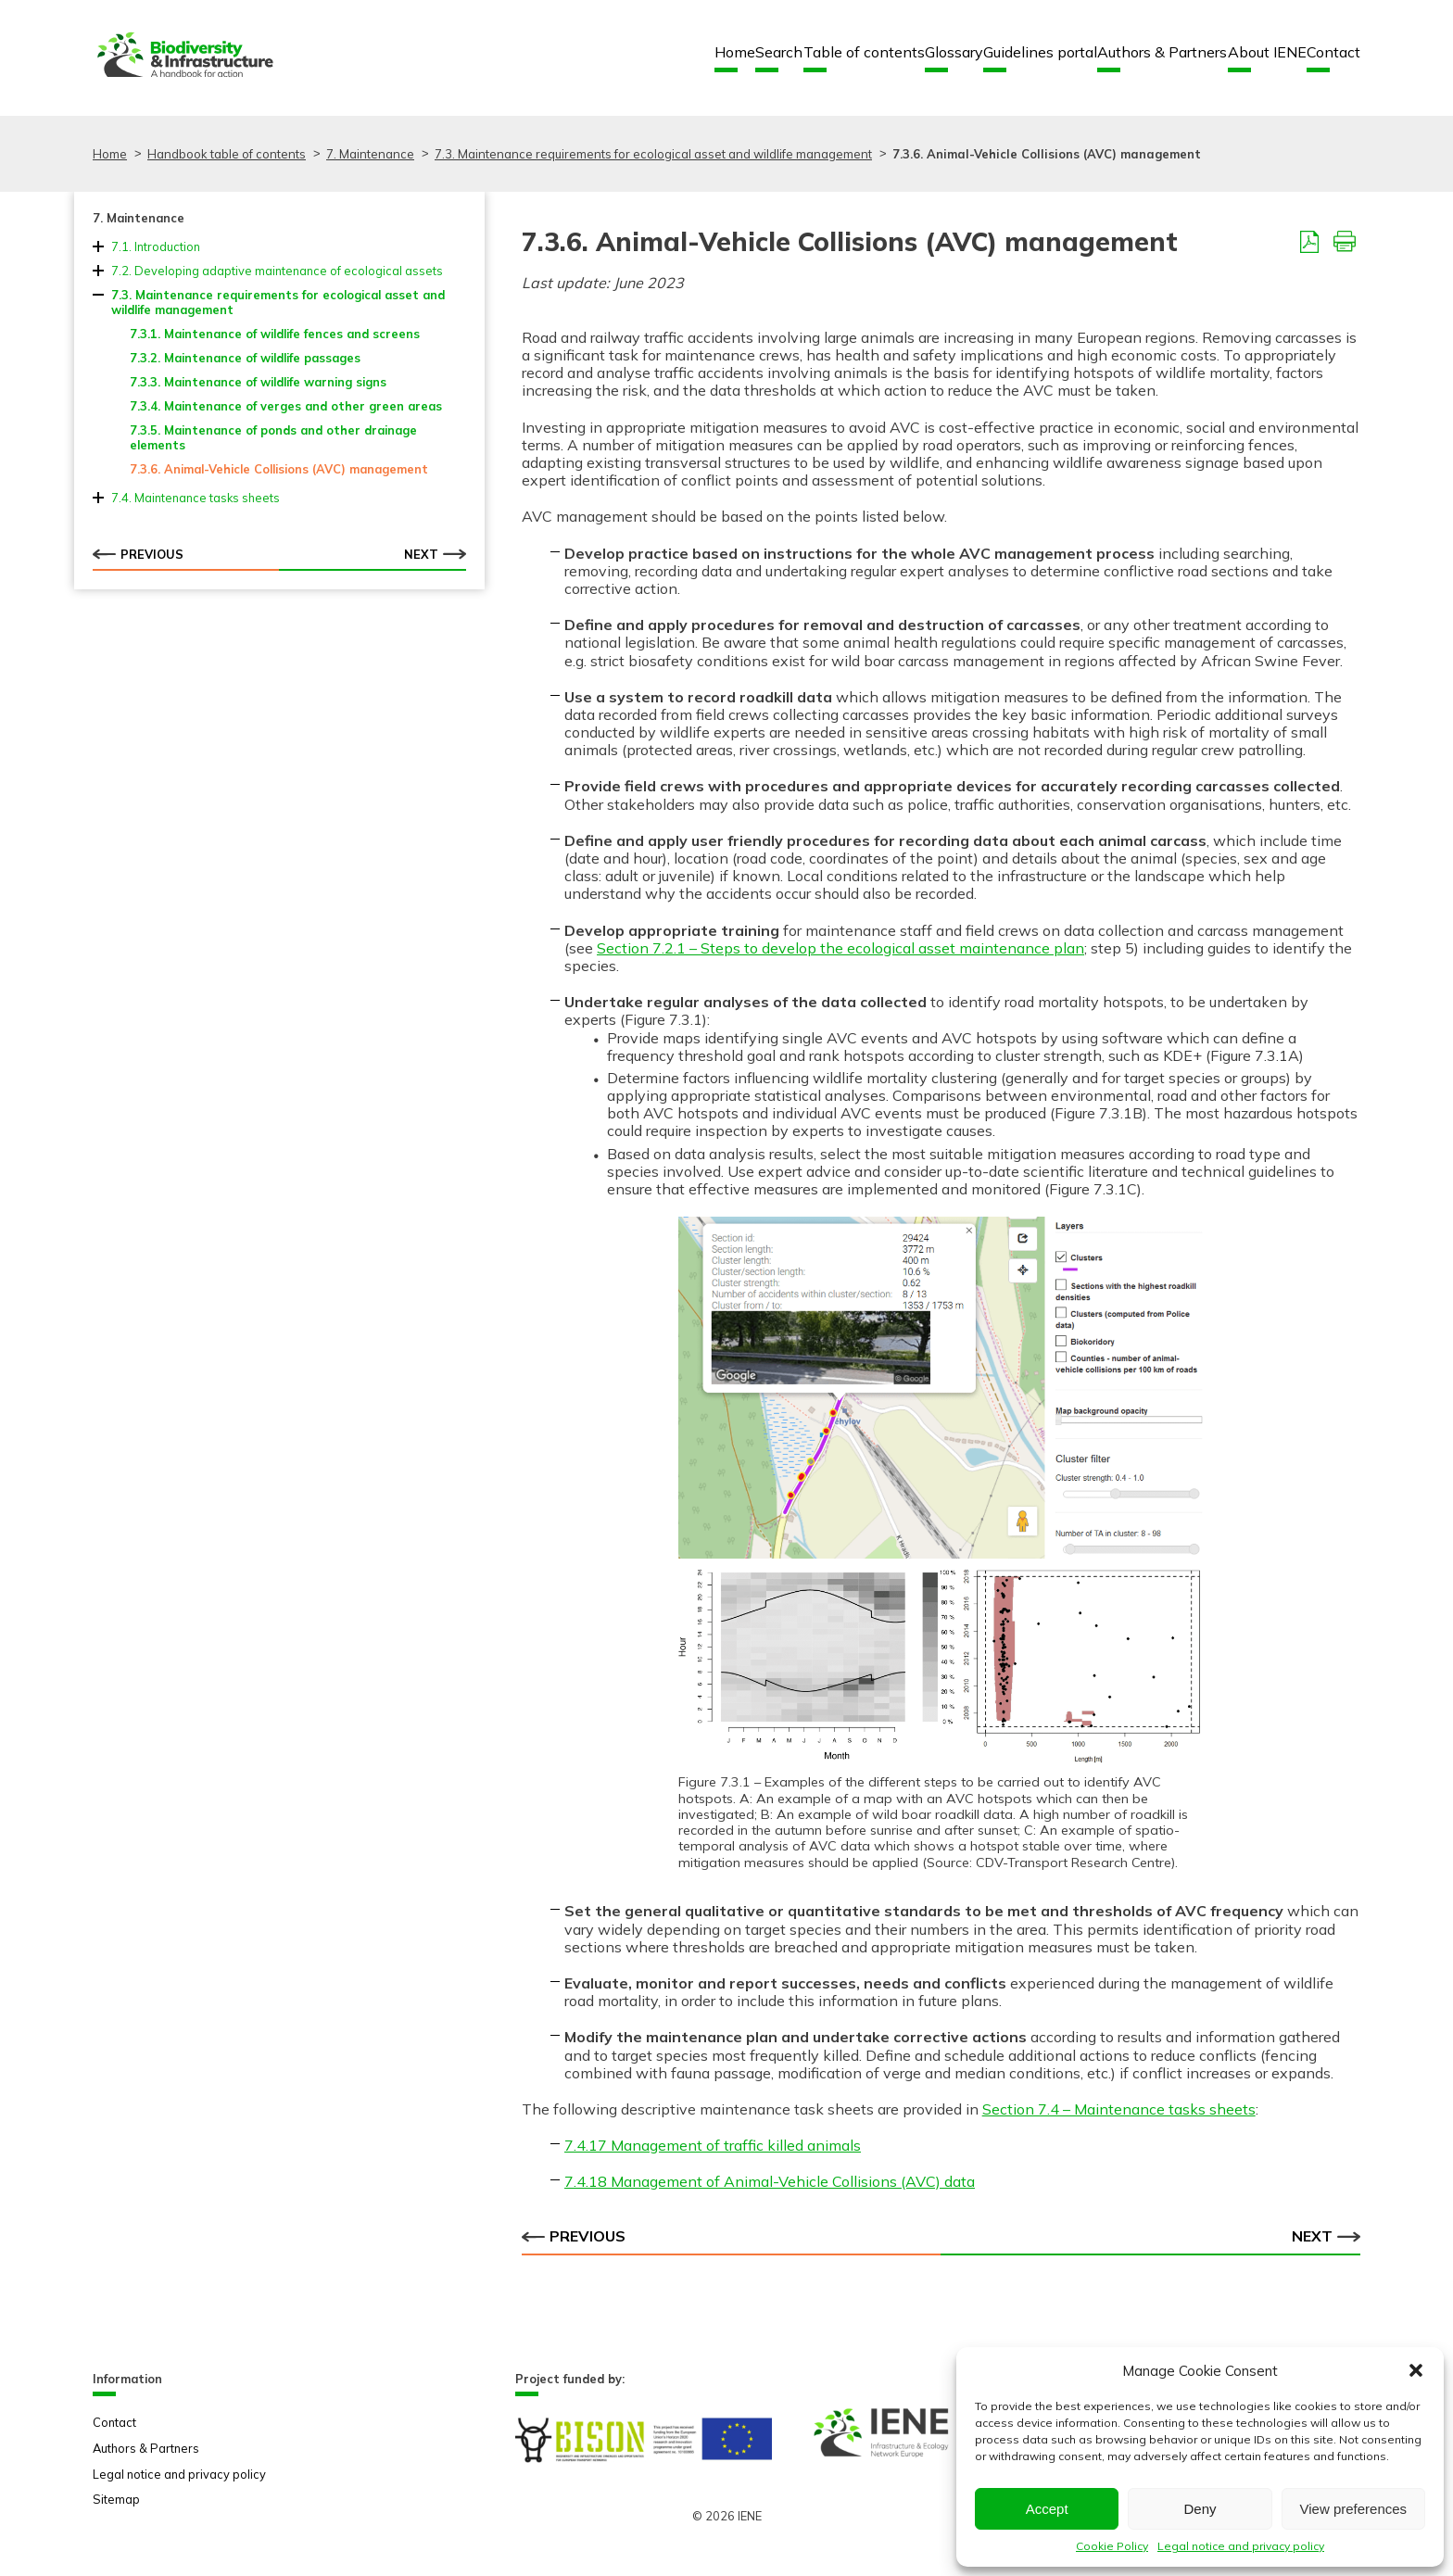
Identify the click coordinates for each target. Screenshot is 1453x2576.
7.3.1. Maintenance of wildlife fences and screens (275, 333)
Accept (1047, 2509)
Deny (1199, 2509)
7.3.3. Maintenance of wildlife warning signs (258, 381)
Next (435, 553)
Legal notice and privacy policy (1240, 2546)
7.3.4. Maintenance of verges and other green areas (286, 405)
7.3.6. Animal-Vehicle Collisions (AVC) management (279, 468)
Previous (138, 553)
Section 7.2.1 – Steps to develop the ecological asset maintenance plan (840, 948)
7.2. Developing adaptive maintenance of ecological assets (277, 270)
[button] (1416, 2370)
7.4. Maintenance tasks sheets (195, 497)
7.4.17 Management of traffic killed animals (712, 2145)
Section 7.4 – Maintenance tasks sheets (1119, 2109)
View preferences (1354, 2509)
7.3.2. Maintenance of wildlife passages (245, 357)
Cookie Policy (1112, 2546)
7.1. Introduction (155, 246)
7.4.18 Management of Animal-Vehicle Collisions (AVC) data (769, 2181)
